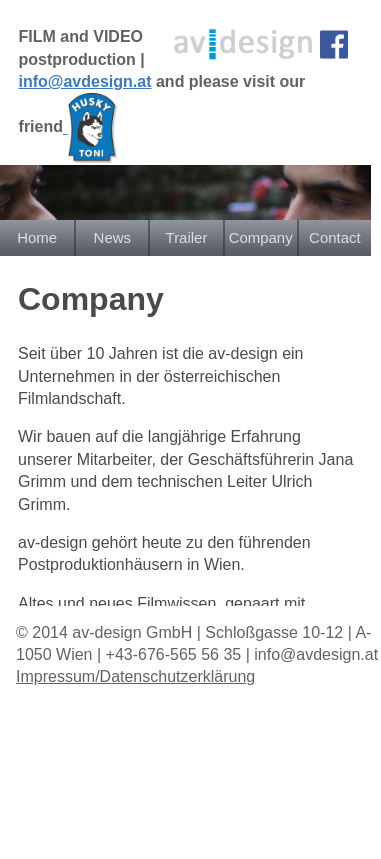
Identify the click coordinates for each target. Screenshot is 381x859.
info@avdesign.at (85, 81)
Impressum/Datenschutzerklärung (135, 676)
